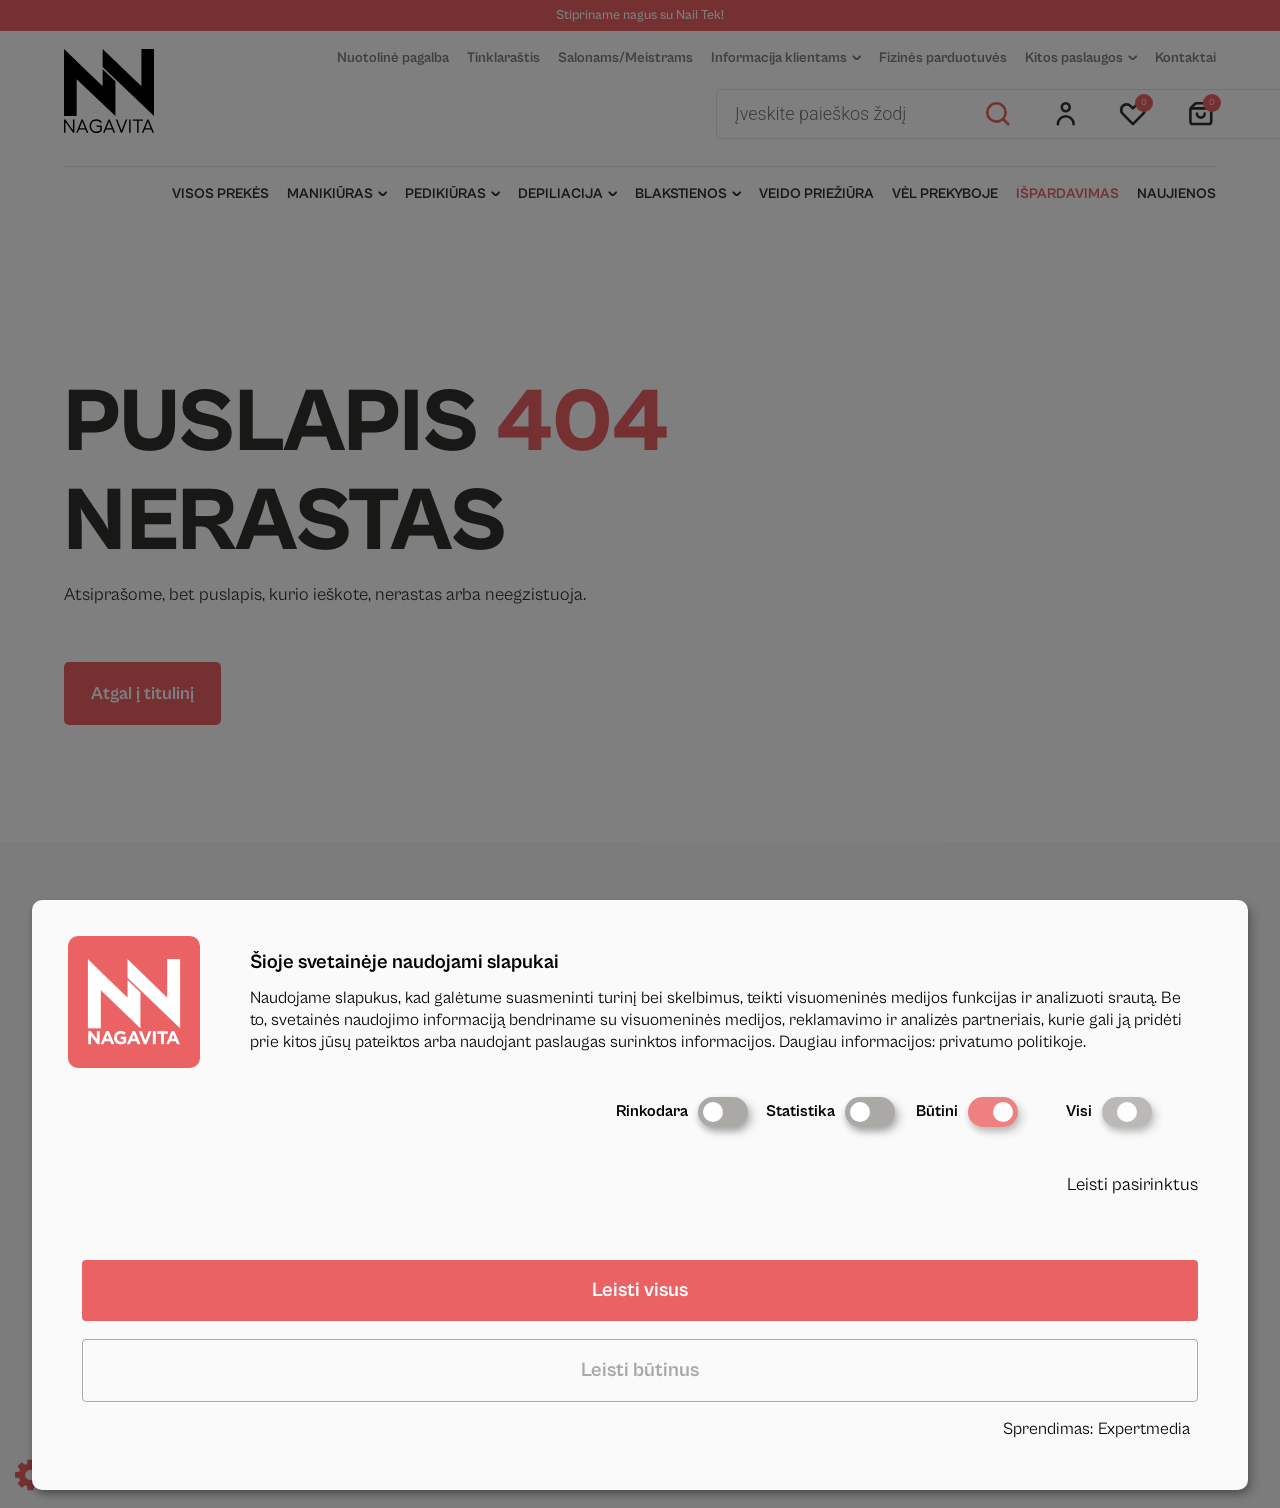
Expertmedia (1144, 1429)
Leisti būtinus (640, 1370)
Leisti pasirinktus (1132, 1184)
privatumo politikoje (1011, 1042)
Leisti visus (640, 1290)
